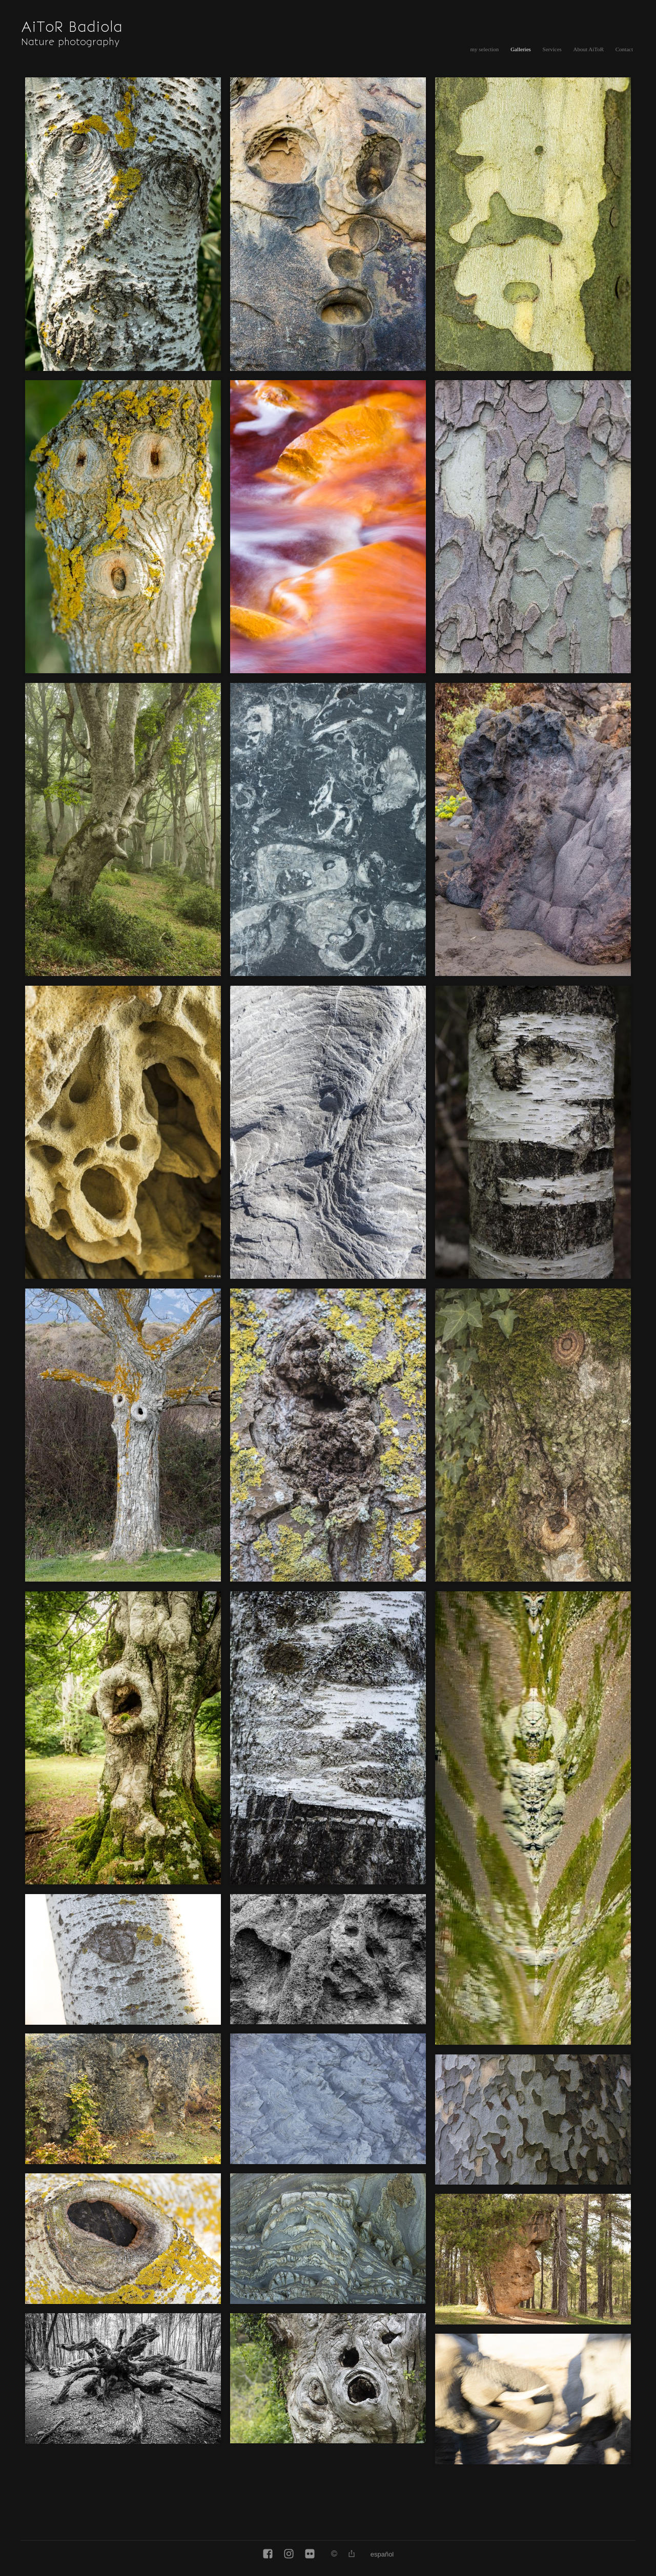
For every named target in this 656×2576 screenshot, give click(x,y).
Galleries (520, 49)
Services (552, 49)
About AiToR (588, 49)
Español (382, 2554)
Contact (624, 49)
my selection (484, 49)
